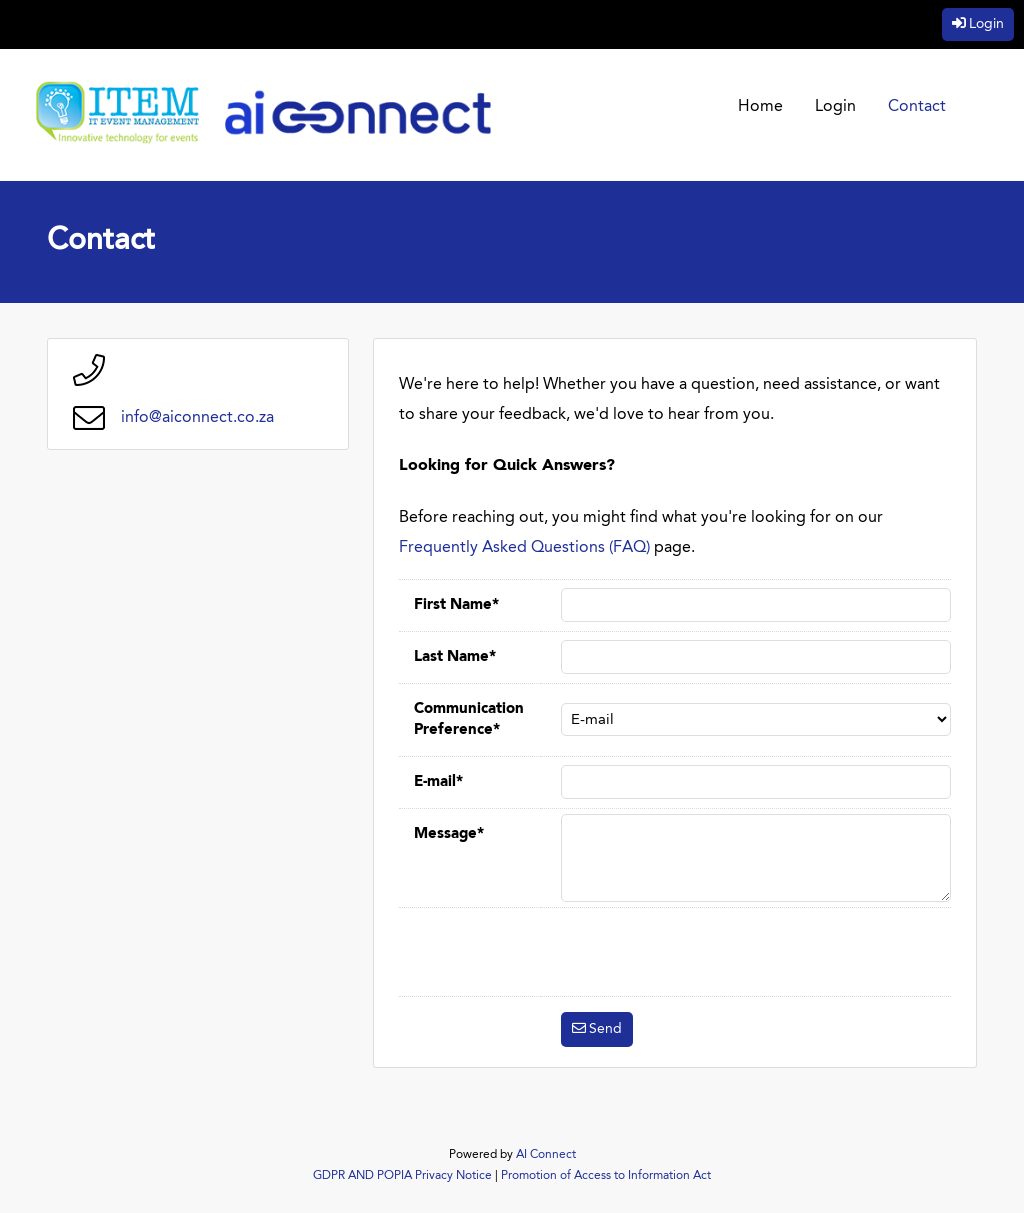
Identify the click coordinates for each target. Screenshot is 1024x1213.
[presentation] (713, 952)
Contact (917, 107)
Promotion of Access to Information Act (606, 1176)
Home (760, 107)
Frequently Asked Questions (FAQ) (524, 548)
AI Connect (546, 1155)
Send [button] (605, 1029)
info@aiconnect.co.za (197, 418)
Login (986, 24)
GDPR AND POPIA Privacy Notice (402, 1176)
